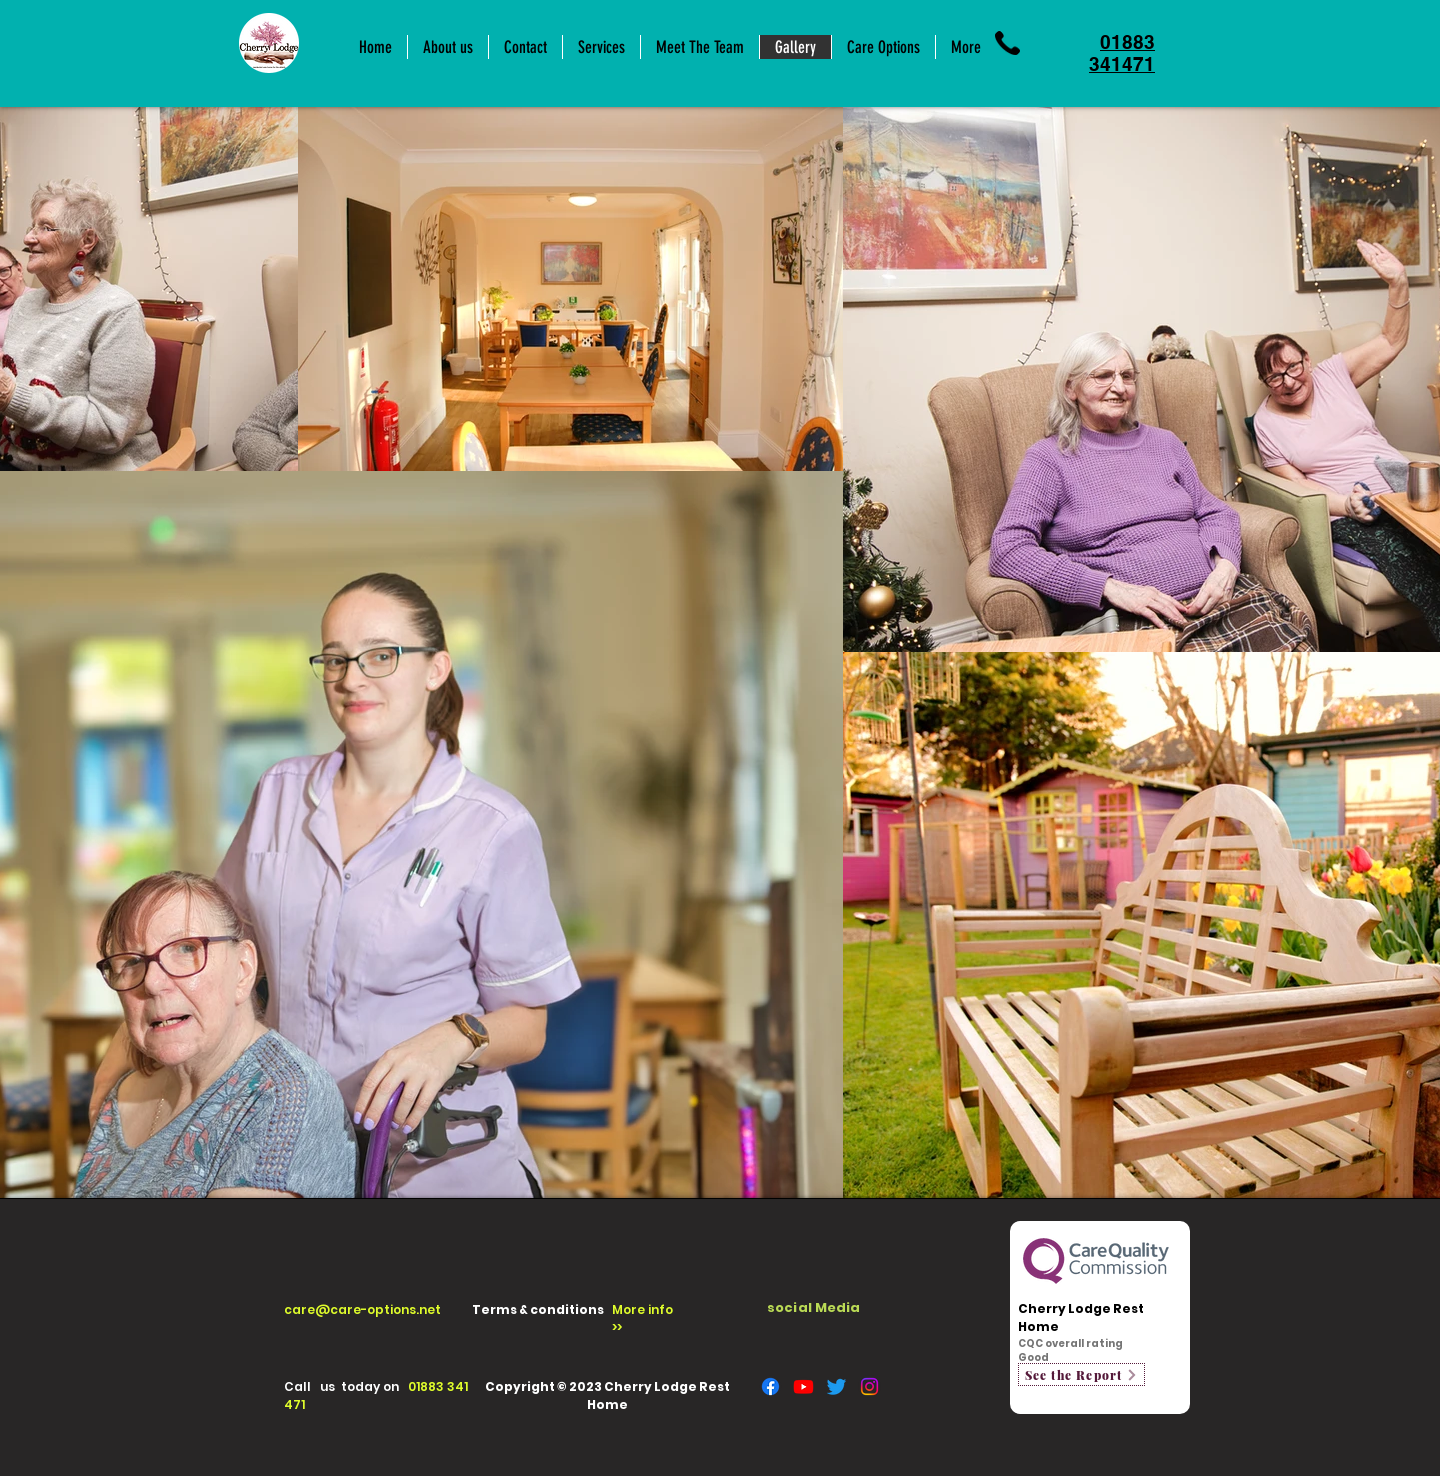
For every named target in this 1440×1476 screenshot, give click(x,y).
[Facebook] (770, 1386)
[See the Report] (1081, 1374)
